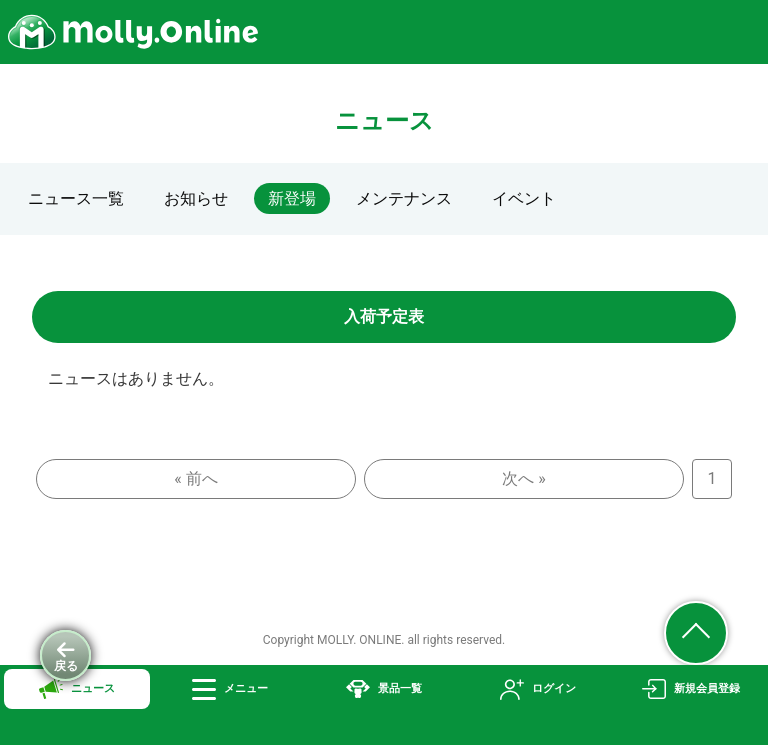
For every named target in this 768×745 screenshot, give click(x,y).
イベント (524, 198)
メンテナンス (404, 198)
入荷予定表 (384, 316)
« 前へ (195, 478)
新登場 (292, 198)
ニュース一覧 (76, 198)
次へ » (523, 478)
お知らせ (196, 198)
